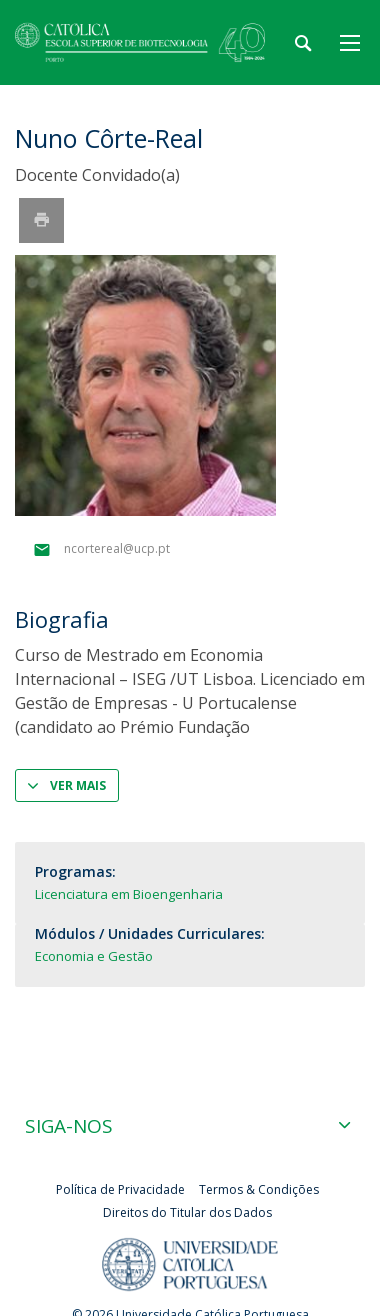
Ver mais (78, 785)
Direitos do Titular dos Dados (187, 1212)
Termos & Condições (259, 1189)
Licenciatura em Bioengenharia (129, 894)
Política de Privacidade (120, 1189)
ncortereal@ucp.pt (117, 549)
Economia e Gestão (94, 956)
